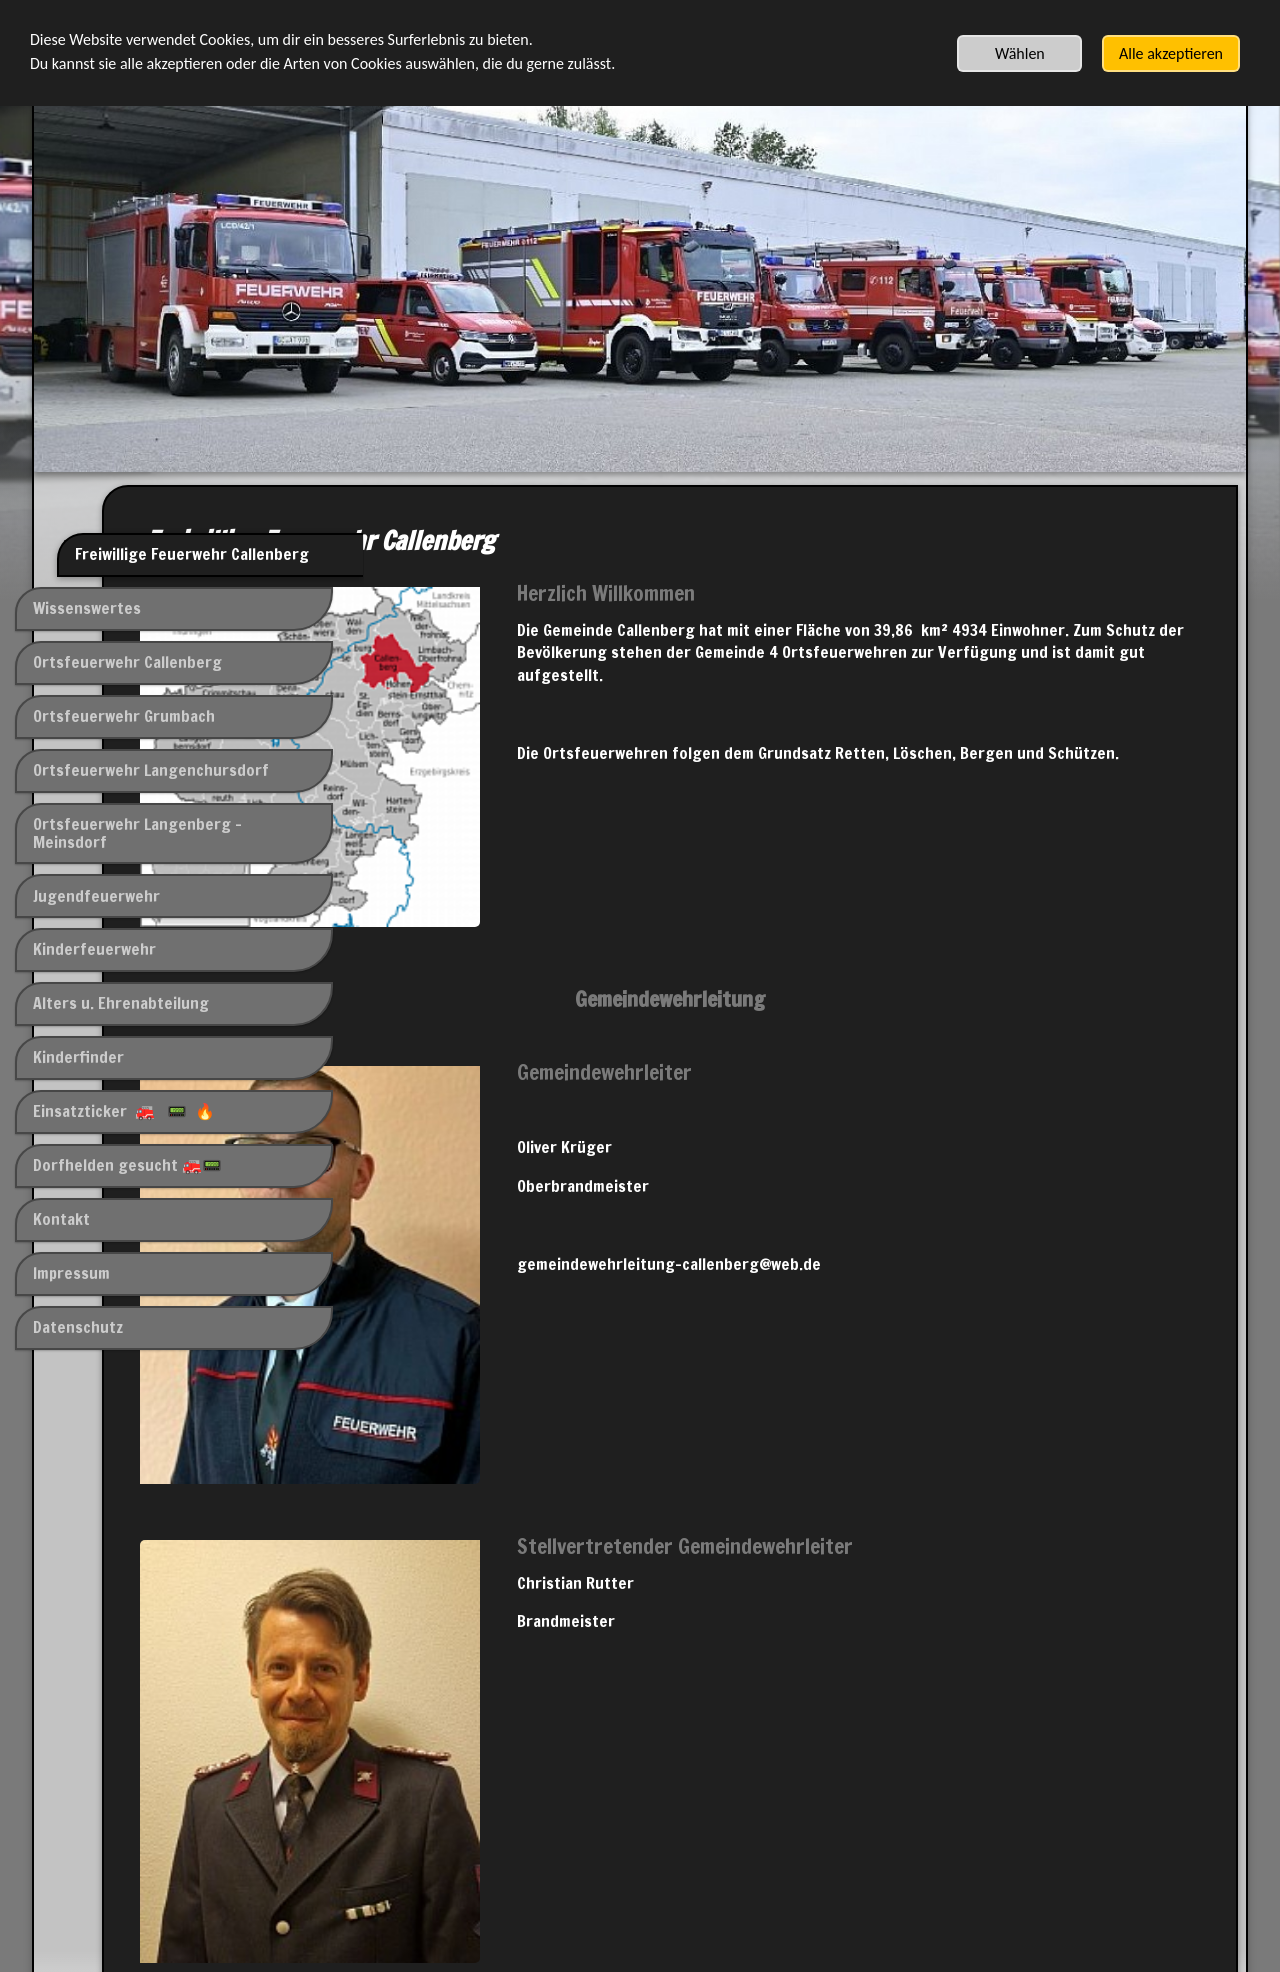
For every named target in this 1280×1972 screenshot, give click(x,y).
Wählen (1020, 53)
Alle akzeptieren (1171, 53)
